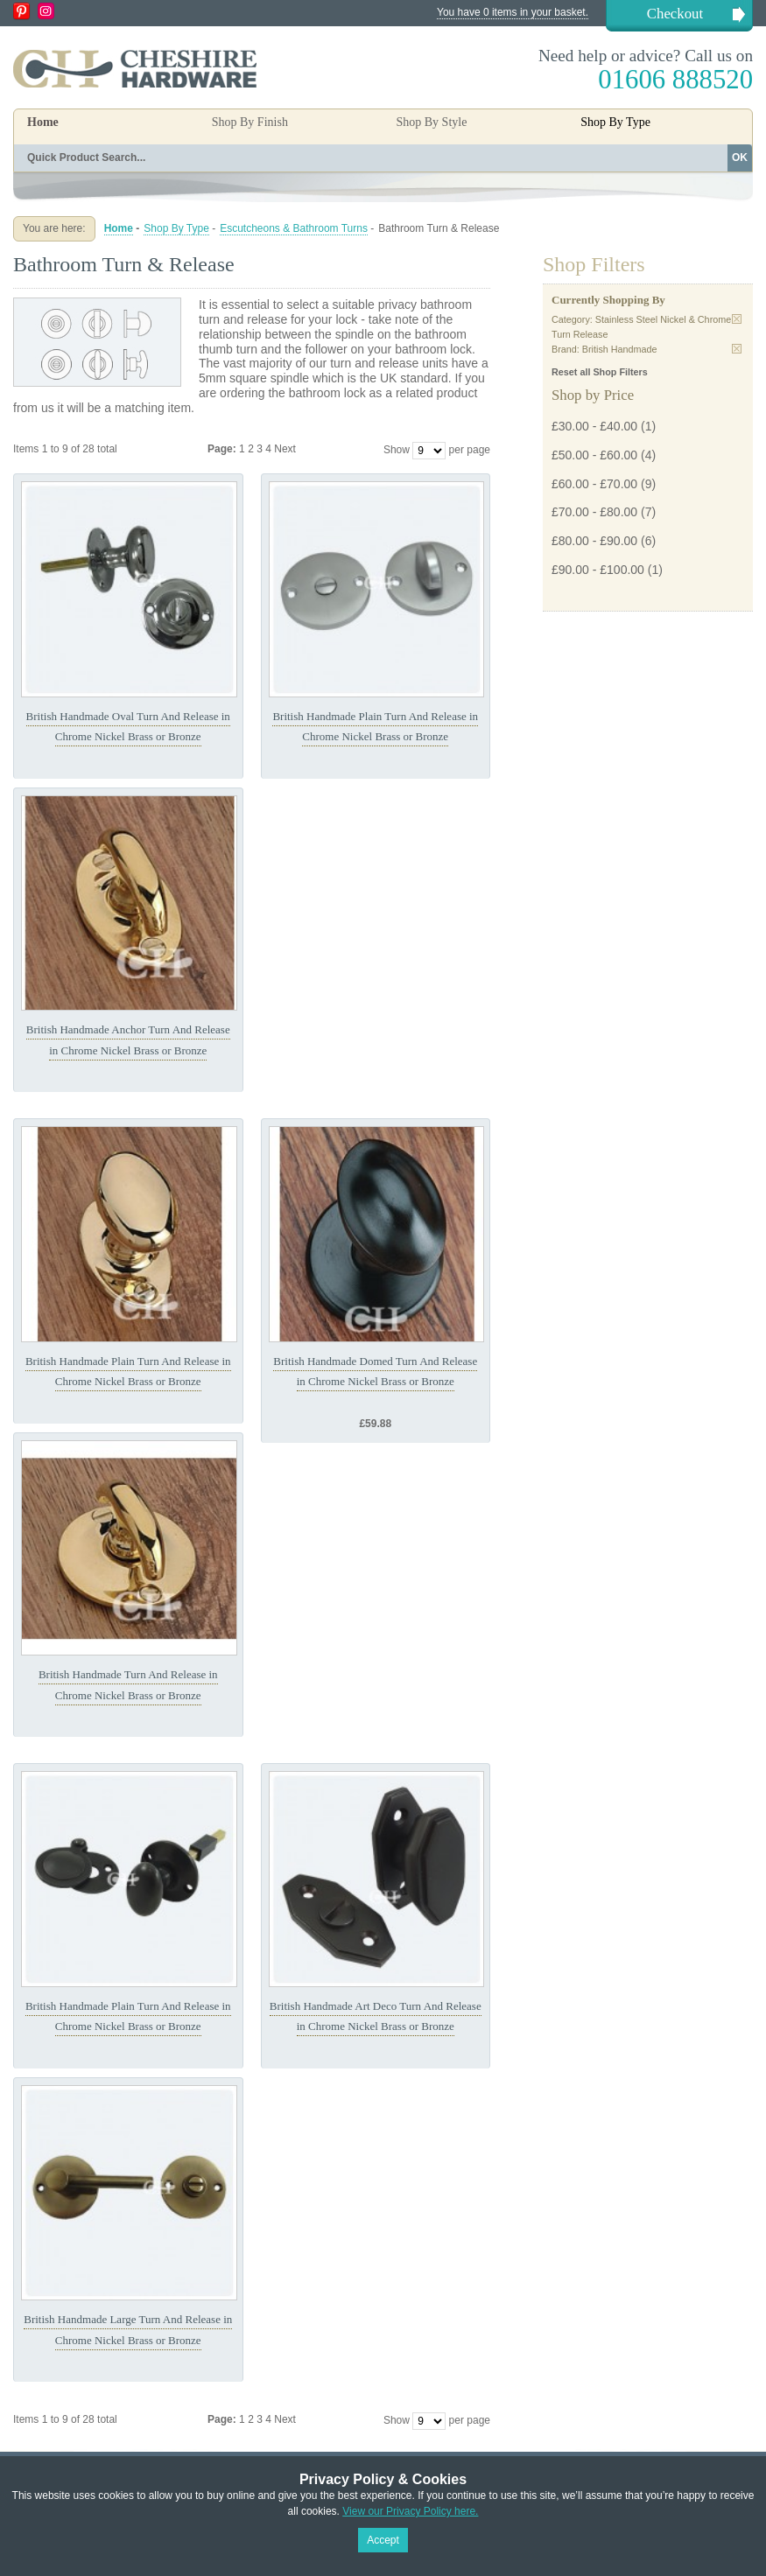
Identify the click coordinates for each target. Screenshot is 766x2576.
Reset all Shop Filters (600, 372)
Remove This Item (736, 319)
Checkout (675, 13)
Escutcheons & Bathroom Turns (294, 228)
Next (285, 449)
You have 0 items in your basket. (512, 12)
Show (396, 450)
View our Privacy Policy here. (410, 2511)
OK (740, 157)
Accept (383, 2540)
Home (43, 122)
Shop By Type (176, 228)
